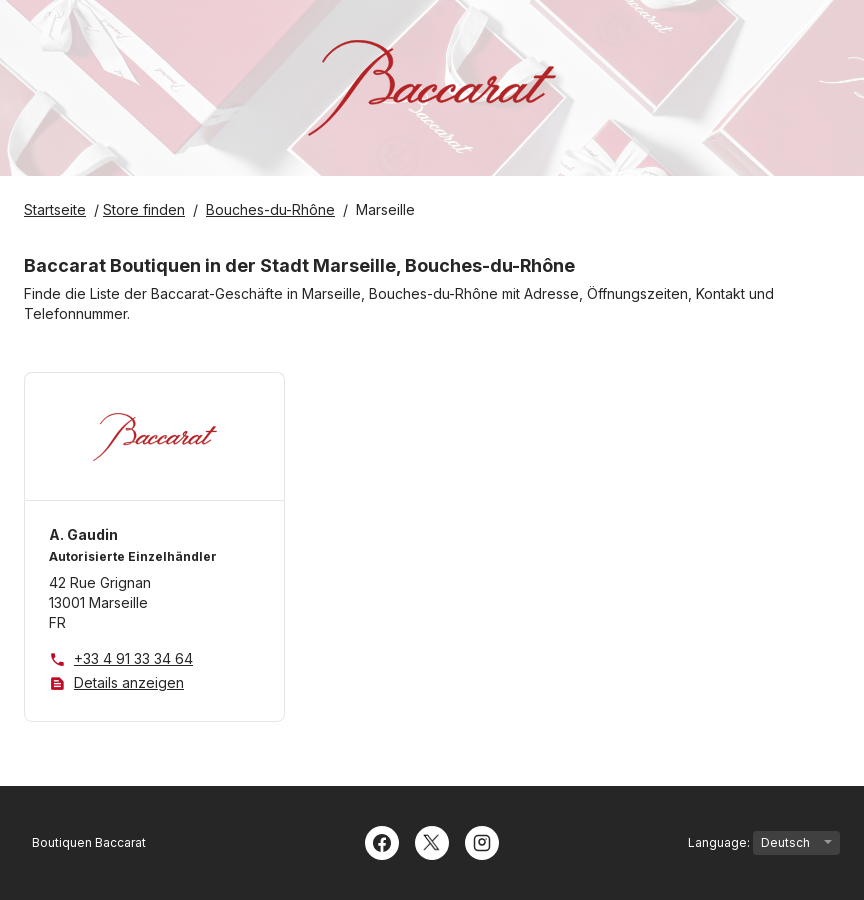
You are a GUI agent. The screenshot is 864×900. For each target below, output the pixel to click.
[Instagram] (482, 841)
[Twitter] (432, 841)
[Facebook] (382, 841)
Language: (764, 843)
